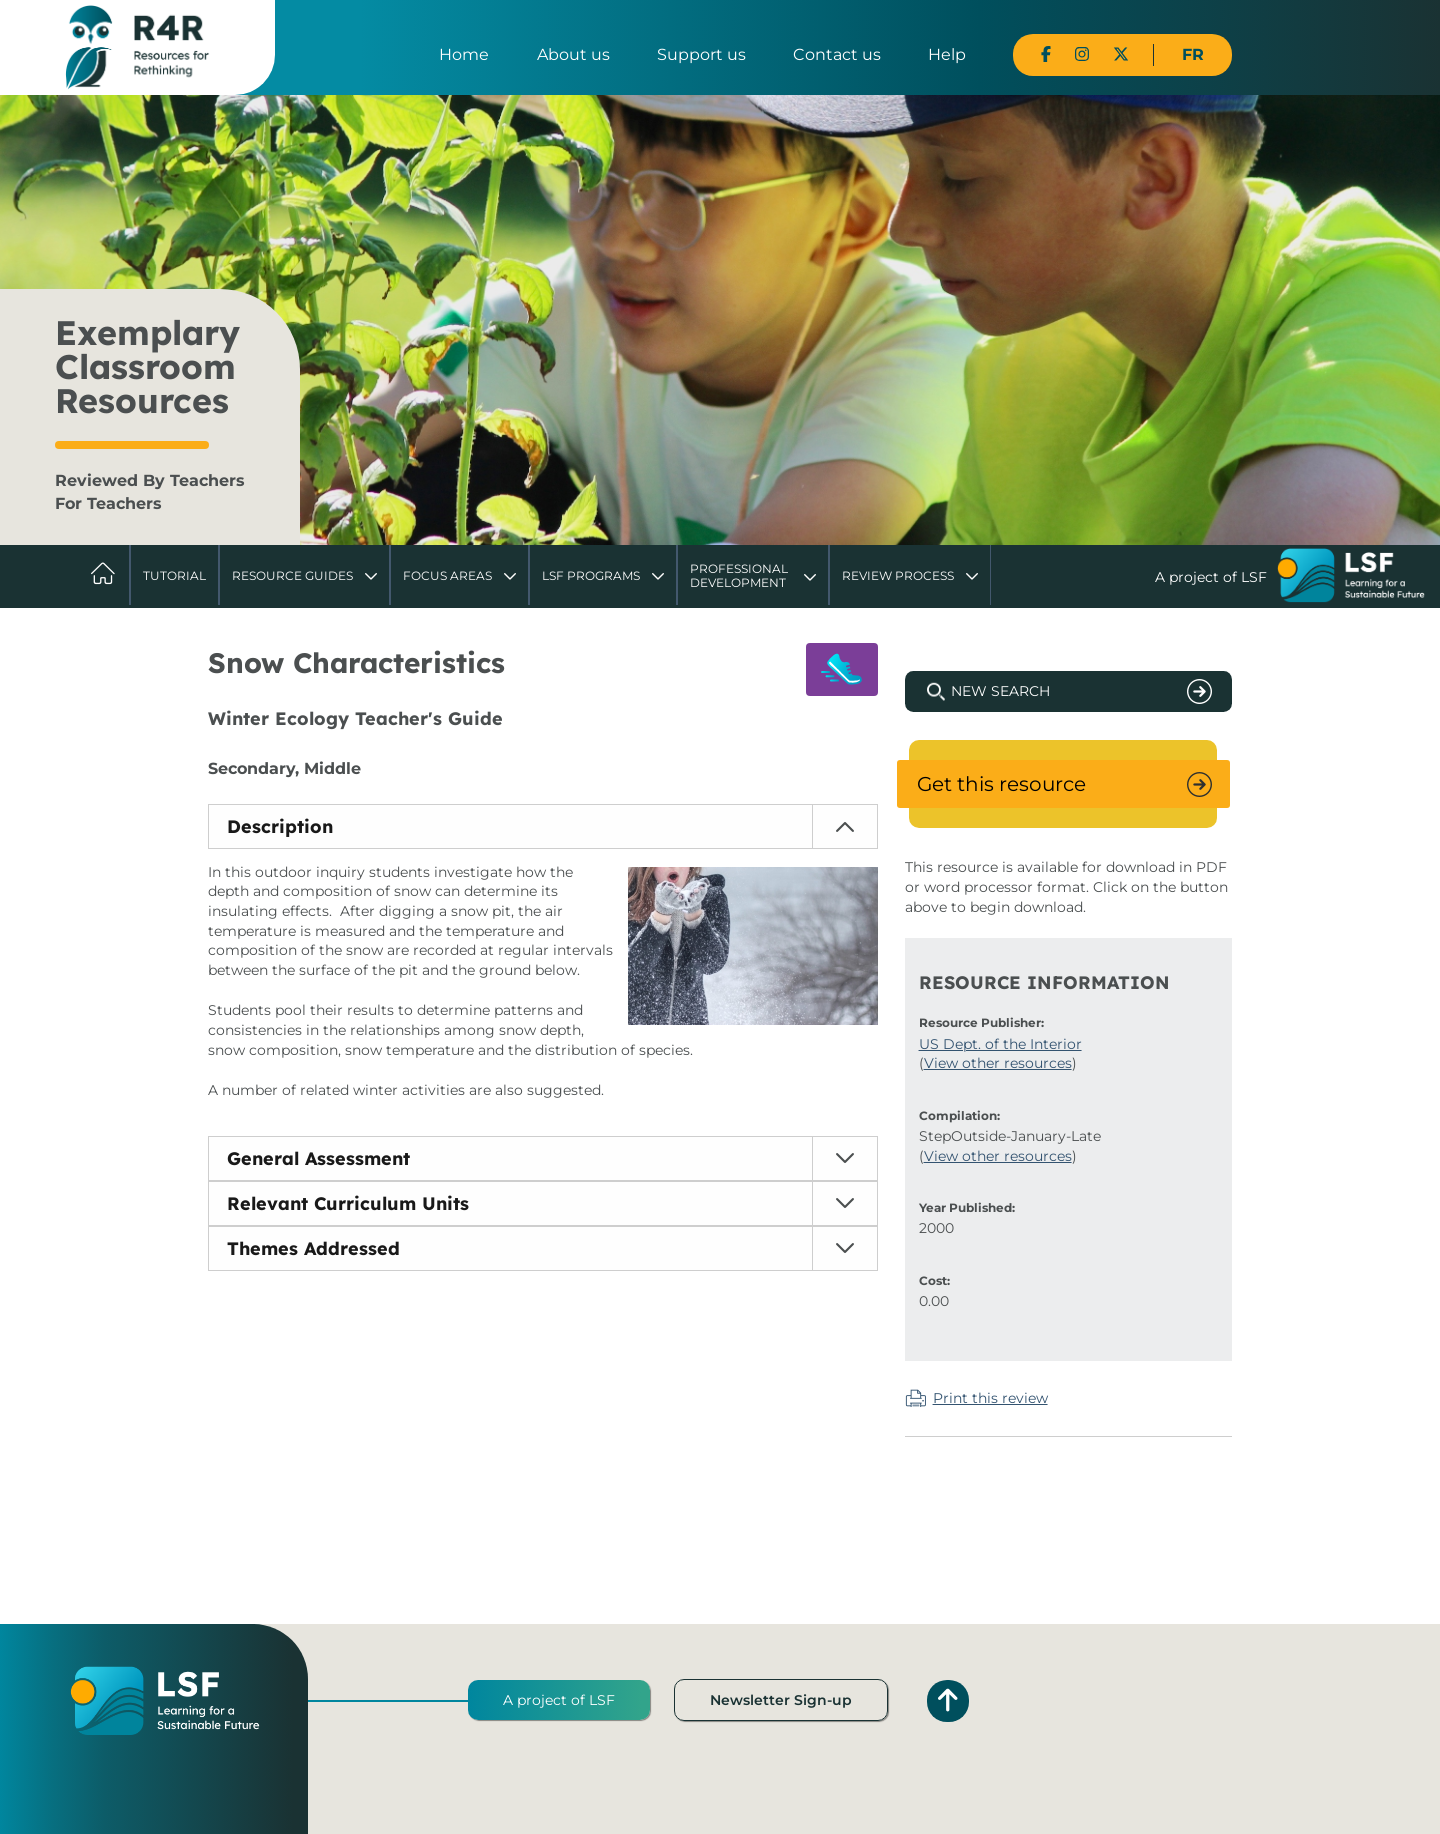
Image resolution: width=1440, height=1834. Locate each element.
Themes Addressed (313, 1248)
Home (464, 54)
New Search (1000, 691)
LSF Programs (591, 575)
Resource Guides (292, 575)
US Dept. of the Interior (1000, 1044)
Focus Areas (447, 575)
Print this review (990, 1398)
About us (573, 54)
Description (280, 826)
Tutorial (174, 575)
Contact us (837, 54)
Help (947, 54)
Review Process (898, 575)
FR (1193, 54)
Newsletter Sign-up (781, 1700)
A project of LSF (559, 1700)
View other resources (998, 1063)
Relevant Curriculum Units (348, 1203)
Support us (701, 54)
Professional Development (739, 575)
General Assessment (318, 1158)
